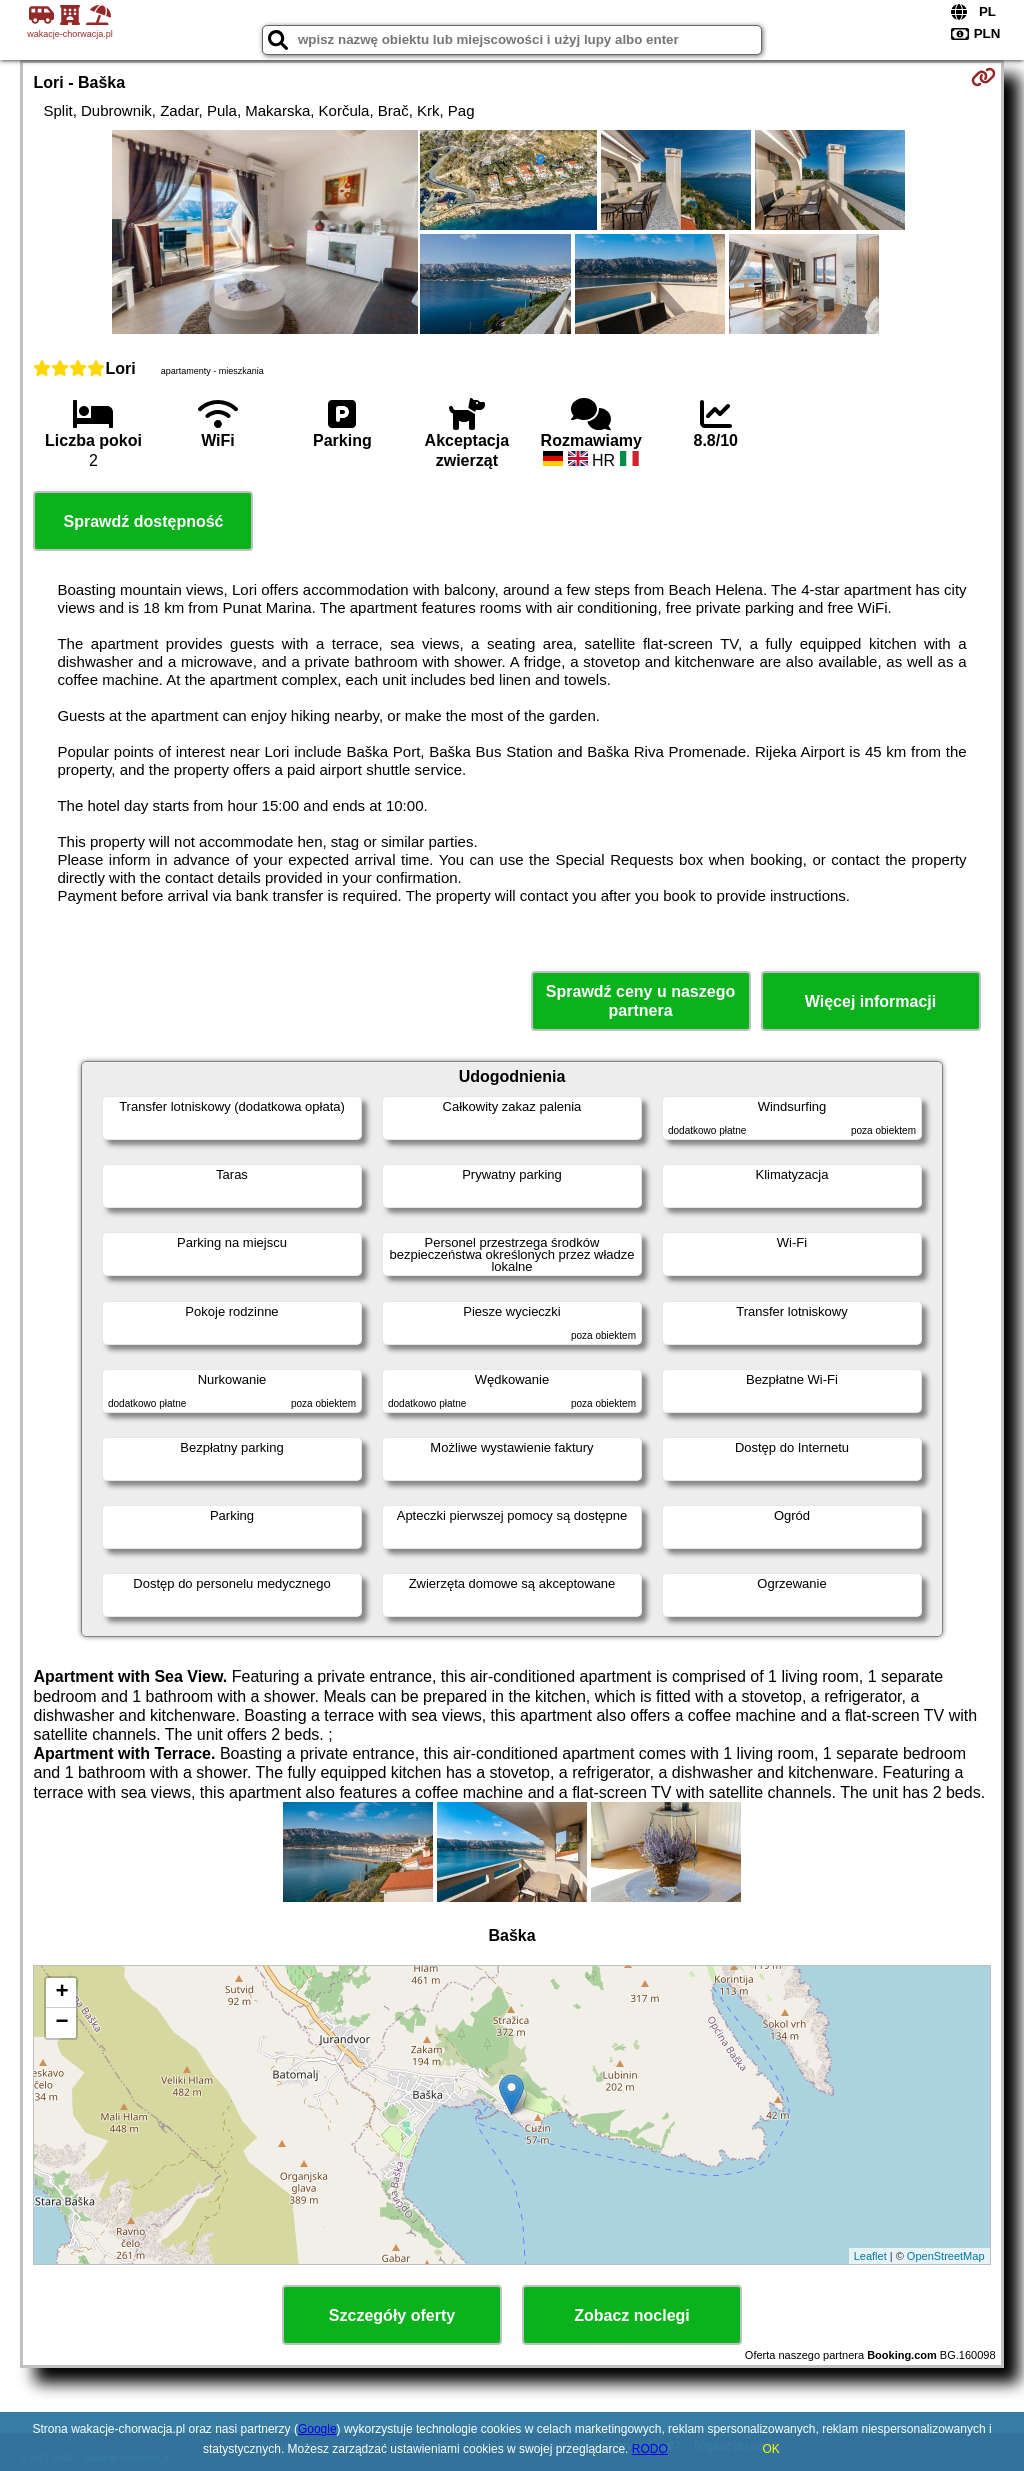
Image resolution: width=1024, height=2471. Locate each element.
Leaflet (870, 2256)
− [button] (61, 2023)
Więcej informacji (870, 1001)
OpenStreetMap (946, 2256)
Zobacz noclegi (632, 2315)
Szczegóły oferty (392, 2315)
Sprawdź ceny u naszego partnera (640, 1001)
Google (317, 2429)
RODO (650, 2449)
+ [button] (61, 1993)
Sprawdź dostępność (143, 521)
